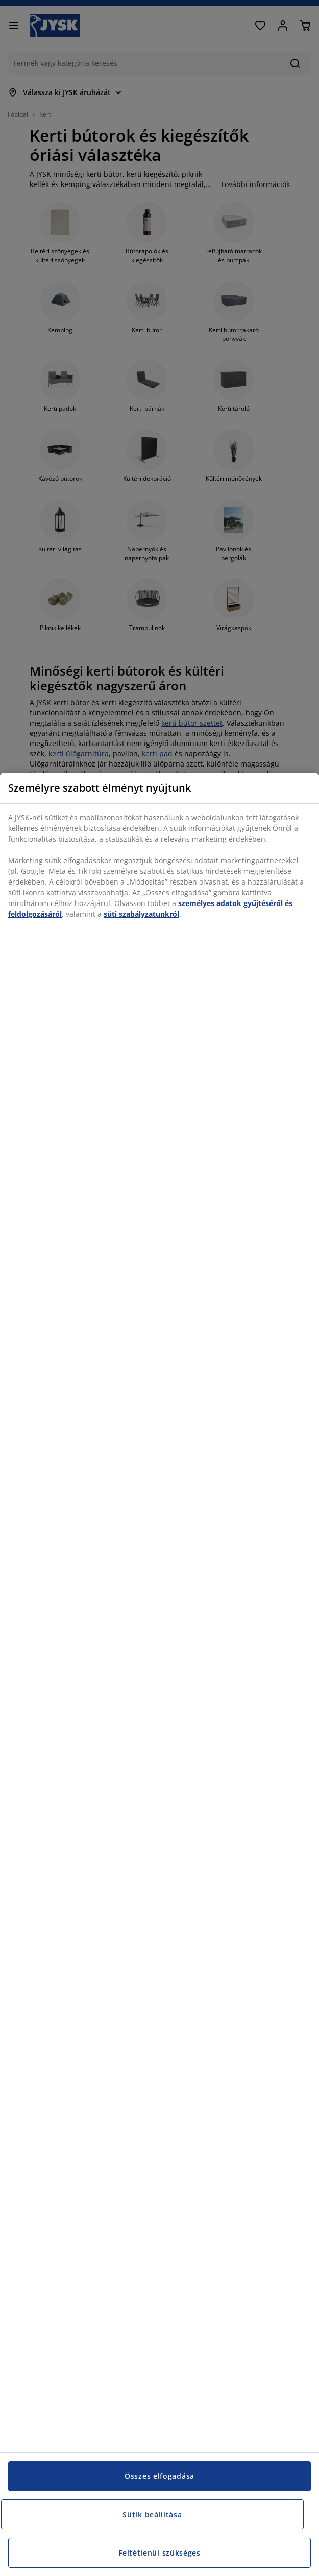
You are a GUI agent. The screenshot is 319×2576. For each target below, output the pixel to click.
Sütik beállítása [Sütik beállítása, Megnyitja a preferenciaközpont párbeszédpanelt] (152, 2514)
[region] (159, 1674)
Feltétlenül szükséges (159, 2553)
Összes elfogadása (159, 2476)
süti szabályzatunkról (141, 914)
